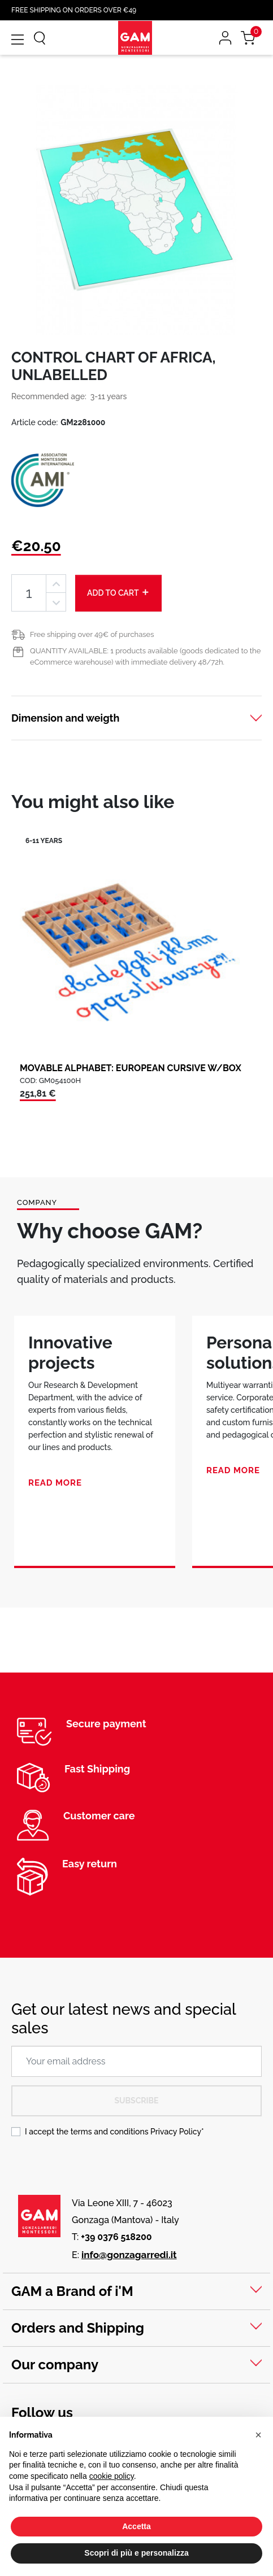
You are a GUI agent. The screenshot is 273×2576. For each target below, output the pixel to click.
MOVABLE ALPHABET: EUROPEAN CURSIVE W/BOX (130, 1068)
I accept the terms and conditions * (114, 2131)
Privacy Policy (175, 2131)
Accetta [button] (136, 2526)
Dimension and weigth (65, 718)
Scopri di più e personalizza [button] (136, 2552)
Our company (54, 2364)
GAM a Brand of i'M (72, 2291)
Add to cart (118, 592)
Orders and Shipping (77, 2328)
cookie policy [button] (111, 2476)
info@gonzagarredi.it (129, 2254)
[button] (258, 2435)
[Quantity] (29, 593)
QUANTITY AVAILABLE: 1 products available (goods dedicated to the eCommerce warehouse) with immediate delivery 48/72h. (145, 656)
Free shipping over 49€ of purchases (92, 634)
